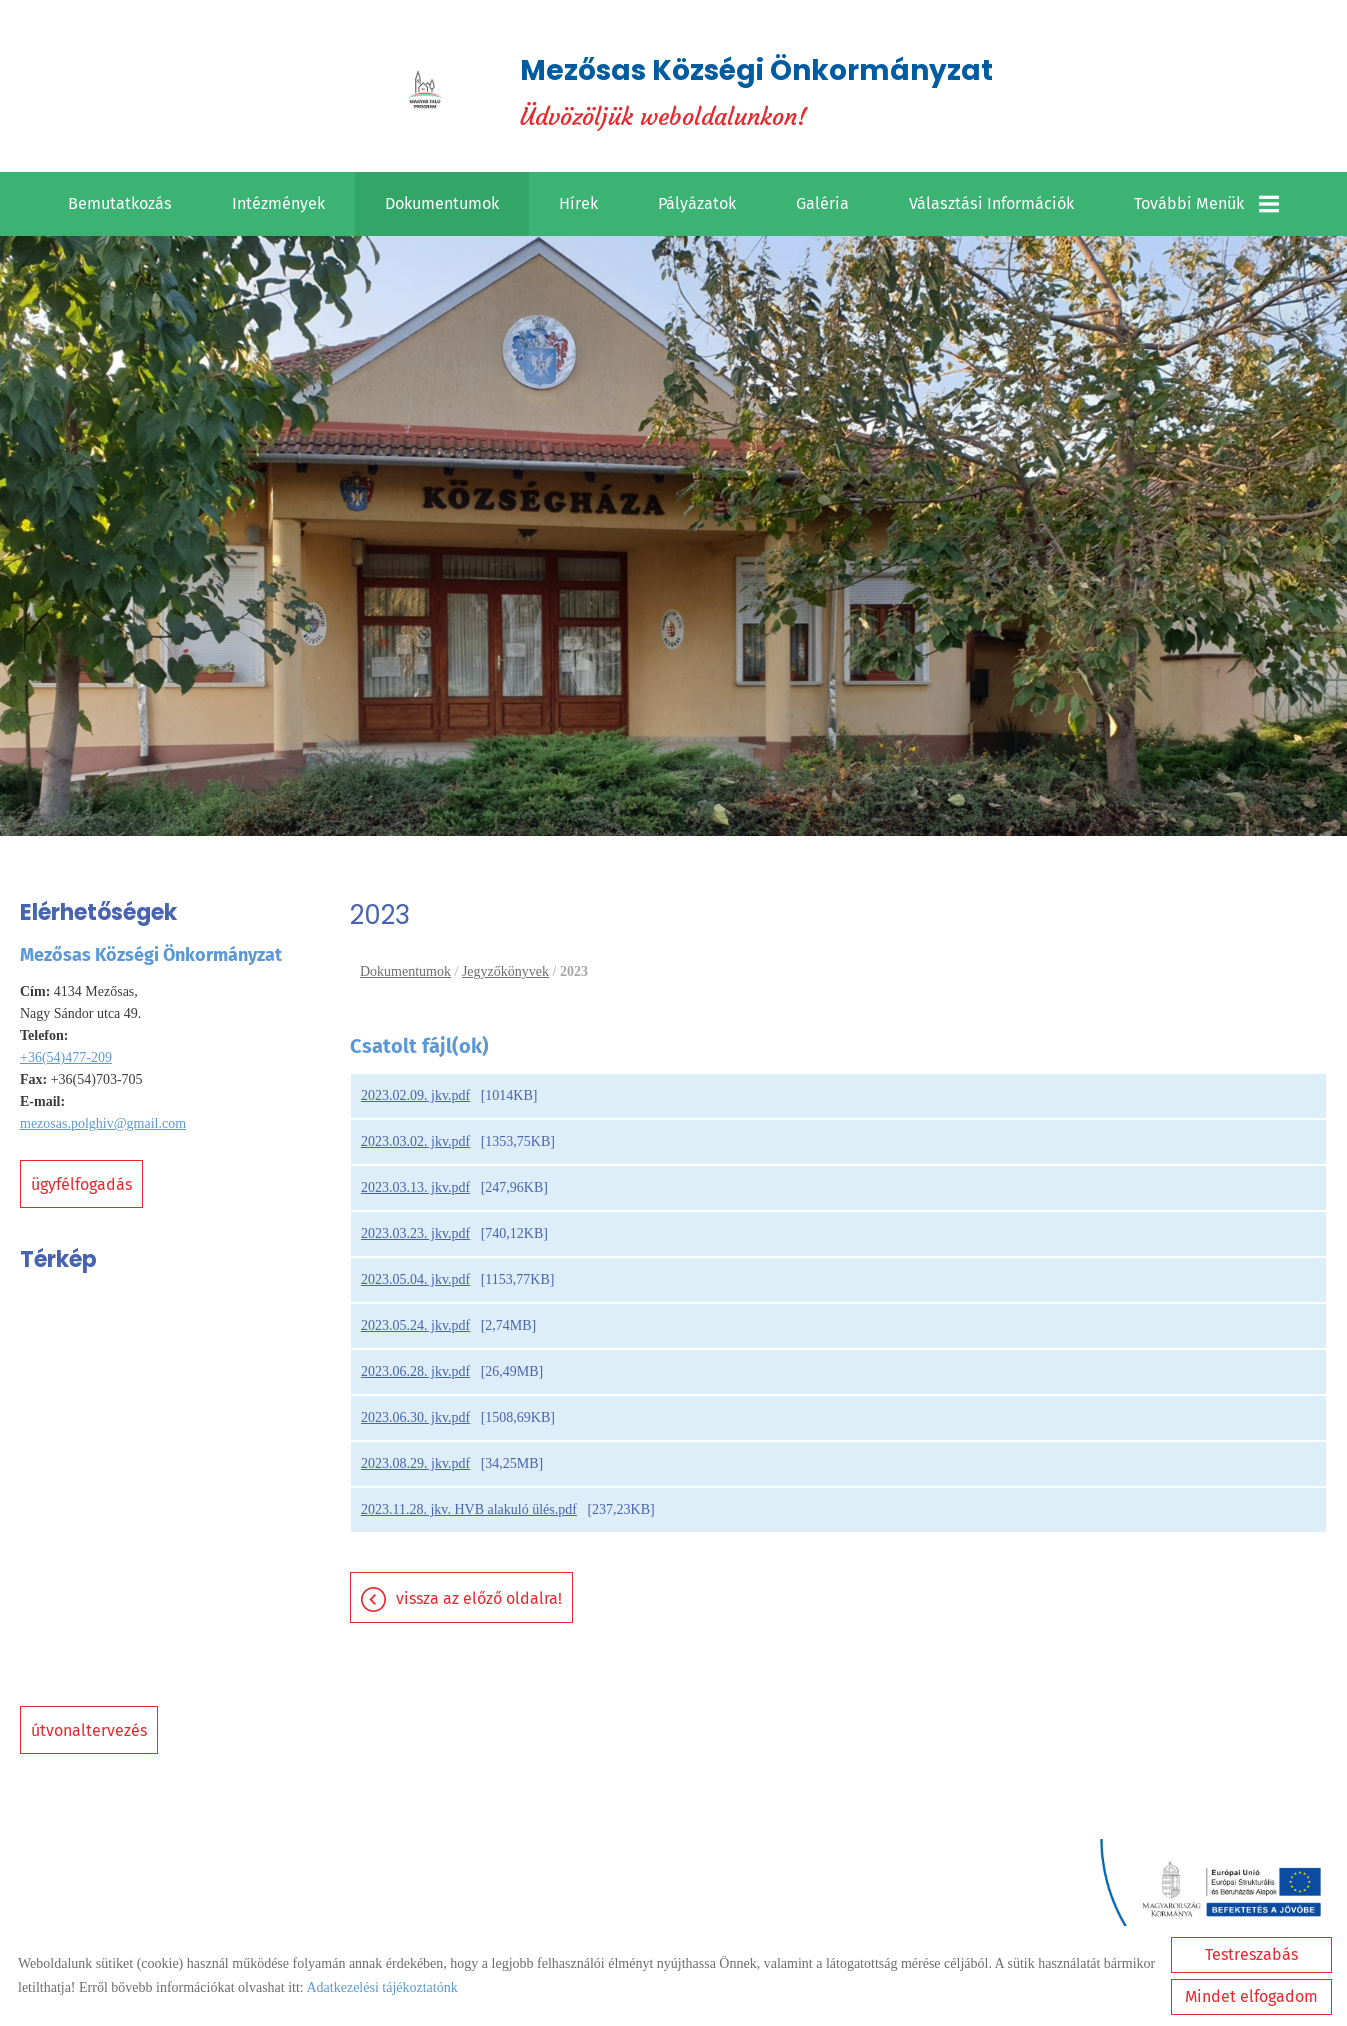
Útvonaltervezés (89, 1730)
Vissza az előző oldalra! (479, 1598)
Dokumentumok (442, 203)
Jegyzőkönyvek (505, 971)
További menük (1206, 204)
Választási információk (991, 203)
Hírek (578, 203)
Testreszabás (1251, 1954)
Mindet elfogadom (1251, 1996)
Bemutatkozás (120, 203)
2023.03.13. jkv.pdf (415, 1187)
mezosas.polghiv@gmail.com (103, 1123)
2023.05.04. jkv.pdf (415, 1279)
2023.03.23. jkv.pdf (415, 1233)
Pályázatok (697, 203)
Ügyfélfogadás (81, 1184)
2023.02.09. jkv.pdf (415, 1095)
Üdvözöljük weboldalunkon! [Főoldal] (756, 91)
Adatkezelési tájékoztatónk (381, 1987)
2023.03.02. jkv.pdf (415, 1141)
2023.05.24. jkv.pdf (415, 1325)
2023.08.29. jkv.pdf (415, 1463)
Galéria (822, 203)
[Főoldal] (425, 91)
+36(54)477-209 (66, 1057)
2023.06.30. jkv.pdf (415, 1417)
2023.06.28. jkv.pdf (415, 1371)
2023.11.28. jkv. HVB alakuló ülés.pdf (469, 1509)
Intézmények (278, 203)
